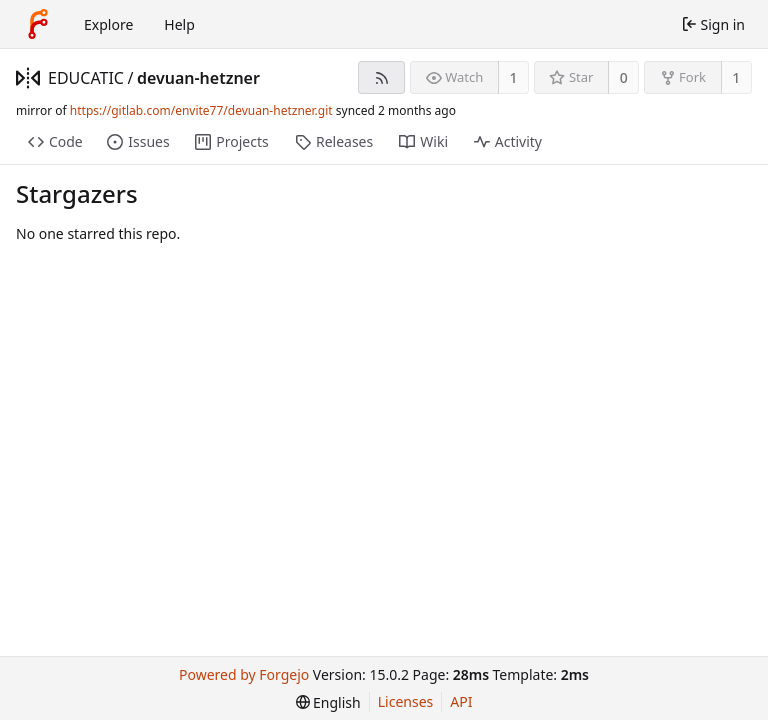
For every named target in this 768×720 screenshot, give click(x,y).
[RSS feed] (381, 77)
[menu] (328, 702)
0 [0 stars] (624, 77)
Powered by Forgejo (244, 674)
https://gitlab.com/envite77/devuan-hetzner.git (201, 110)
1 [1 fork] (736, 77)
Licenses (406, 701)
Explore (108, 24)
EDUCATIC (86, 78)
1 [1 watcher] (514, 77)
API (461, 701)
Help (179, 24)
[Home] (38, 24)
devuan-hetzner (198, 78)
